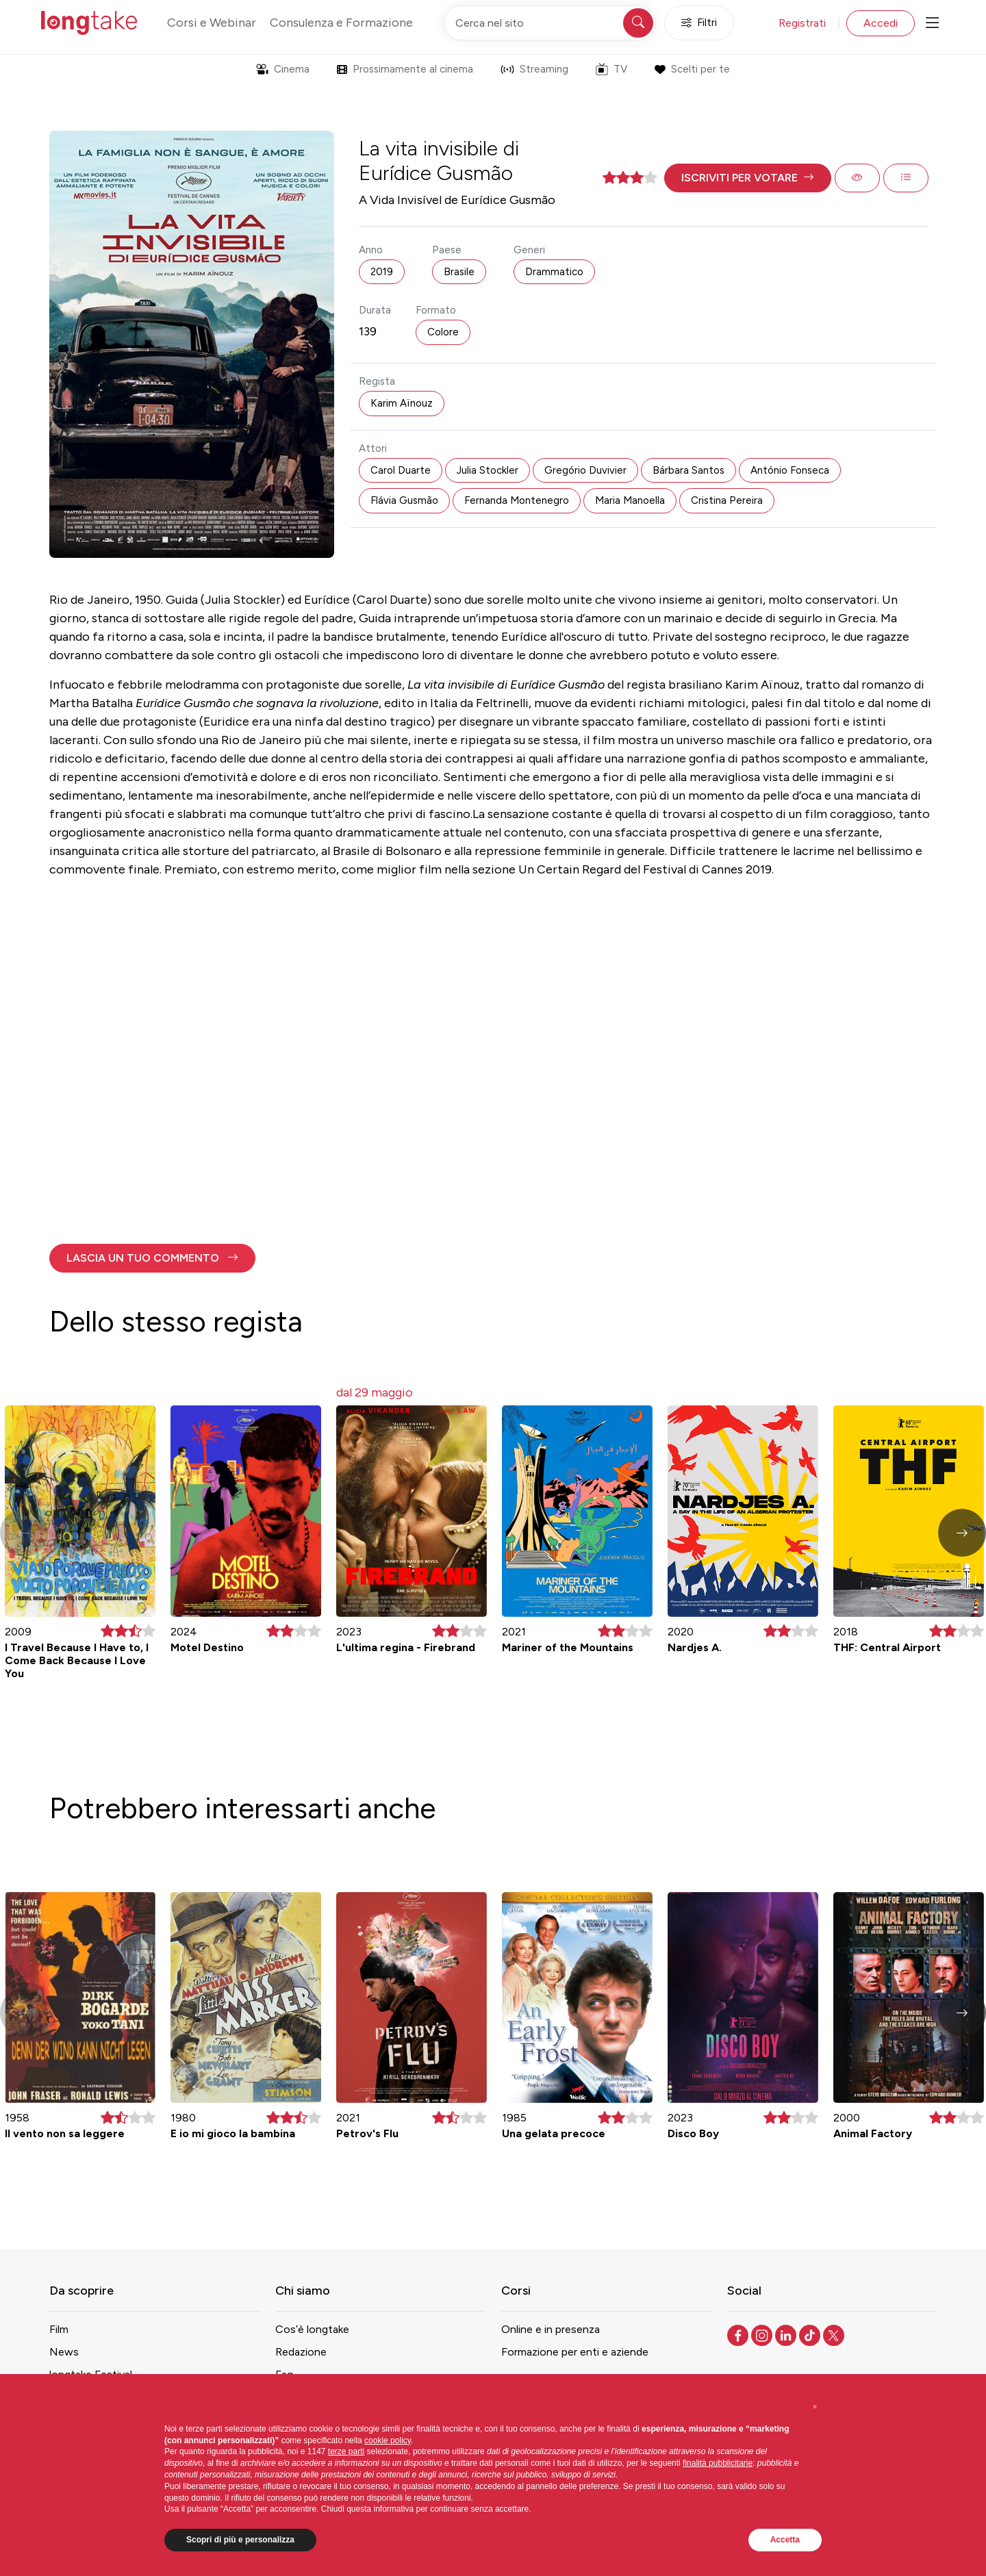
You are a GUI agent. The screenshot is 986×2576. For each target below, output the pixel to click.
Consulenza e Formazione (341, 22)
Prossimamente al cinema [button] (405, 69)
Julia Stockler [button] (487, 470)
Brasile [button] (459, 272)
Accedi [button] (880, 22)
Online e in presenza (550, 2329)
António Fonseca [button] (789, 470)
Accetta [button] (785, 2540)
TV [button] (611, 69)
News (64, 2351)
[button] (747, 178)
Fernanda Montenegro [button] (516, 500)
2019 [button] (381, 272)
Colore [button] (443, 332)
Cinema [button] (282, 69)
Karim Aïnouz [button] (401, 403)
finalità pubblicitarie (718, 2463)
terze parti (346, 2451)
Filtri (699, 23)
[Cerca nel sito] (550, 22)
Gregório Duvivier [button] (585, 470)
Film (58, 2329)
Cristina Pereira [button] (727, 500)
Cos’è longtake (312, 2329)
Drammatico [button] (554, 272)
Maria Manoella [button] (630, 500)
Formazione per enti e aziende (574, 2351)
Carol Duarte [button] (400, 470)
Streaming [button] (534, 69)
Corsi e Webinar (211, 22)
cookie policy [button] (387, 2440)
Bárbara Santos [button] (688, 470)
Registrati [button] (802, 22)
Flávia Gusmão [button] (404, 500)
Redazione (301, 2351)
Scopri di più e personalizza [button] (240, 2540)
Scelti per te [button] (692, 69)
